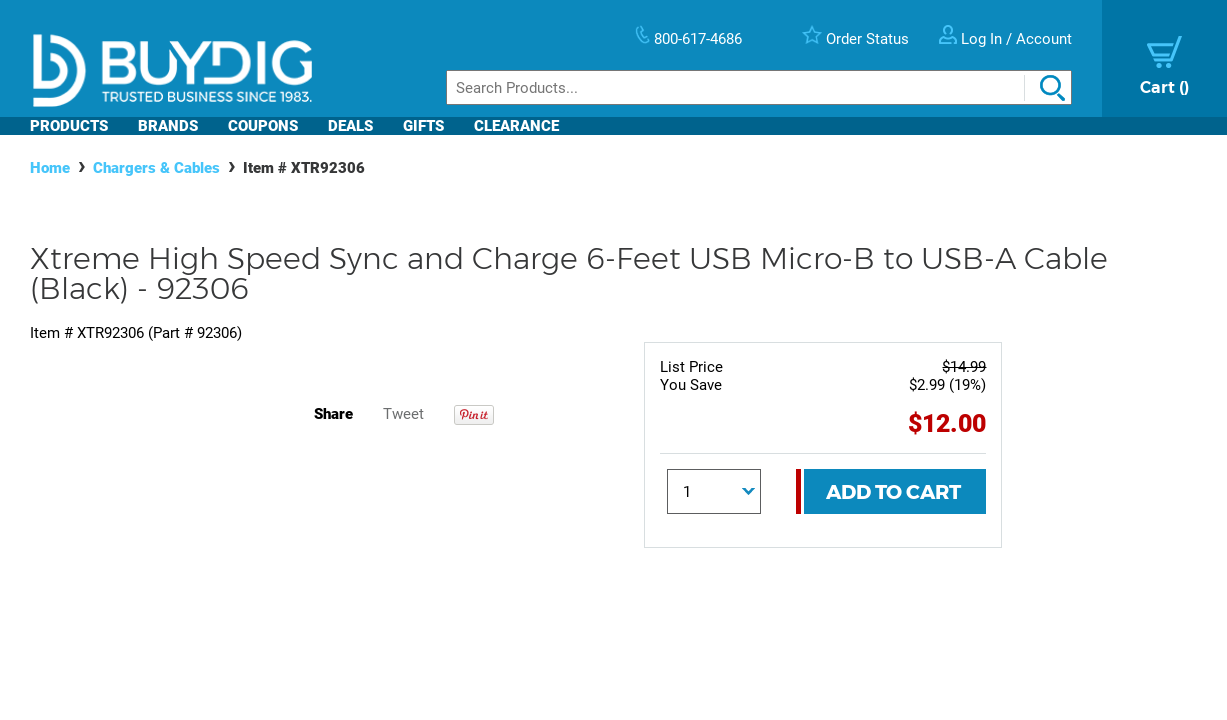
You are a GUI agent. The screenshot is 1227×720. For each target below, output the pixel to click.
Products (69, 126)
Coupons (263, 126)
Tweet (403, 414)
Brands (168, 126)
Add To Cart (893, 492)
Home (50, 168)
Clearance (516, 126)
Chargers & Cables (156, 168)
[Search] (759, 87)
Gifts (423, 126)
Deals (350, 126)
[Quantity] (714, 491)
